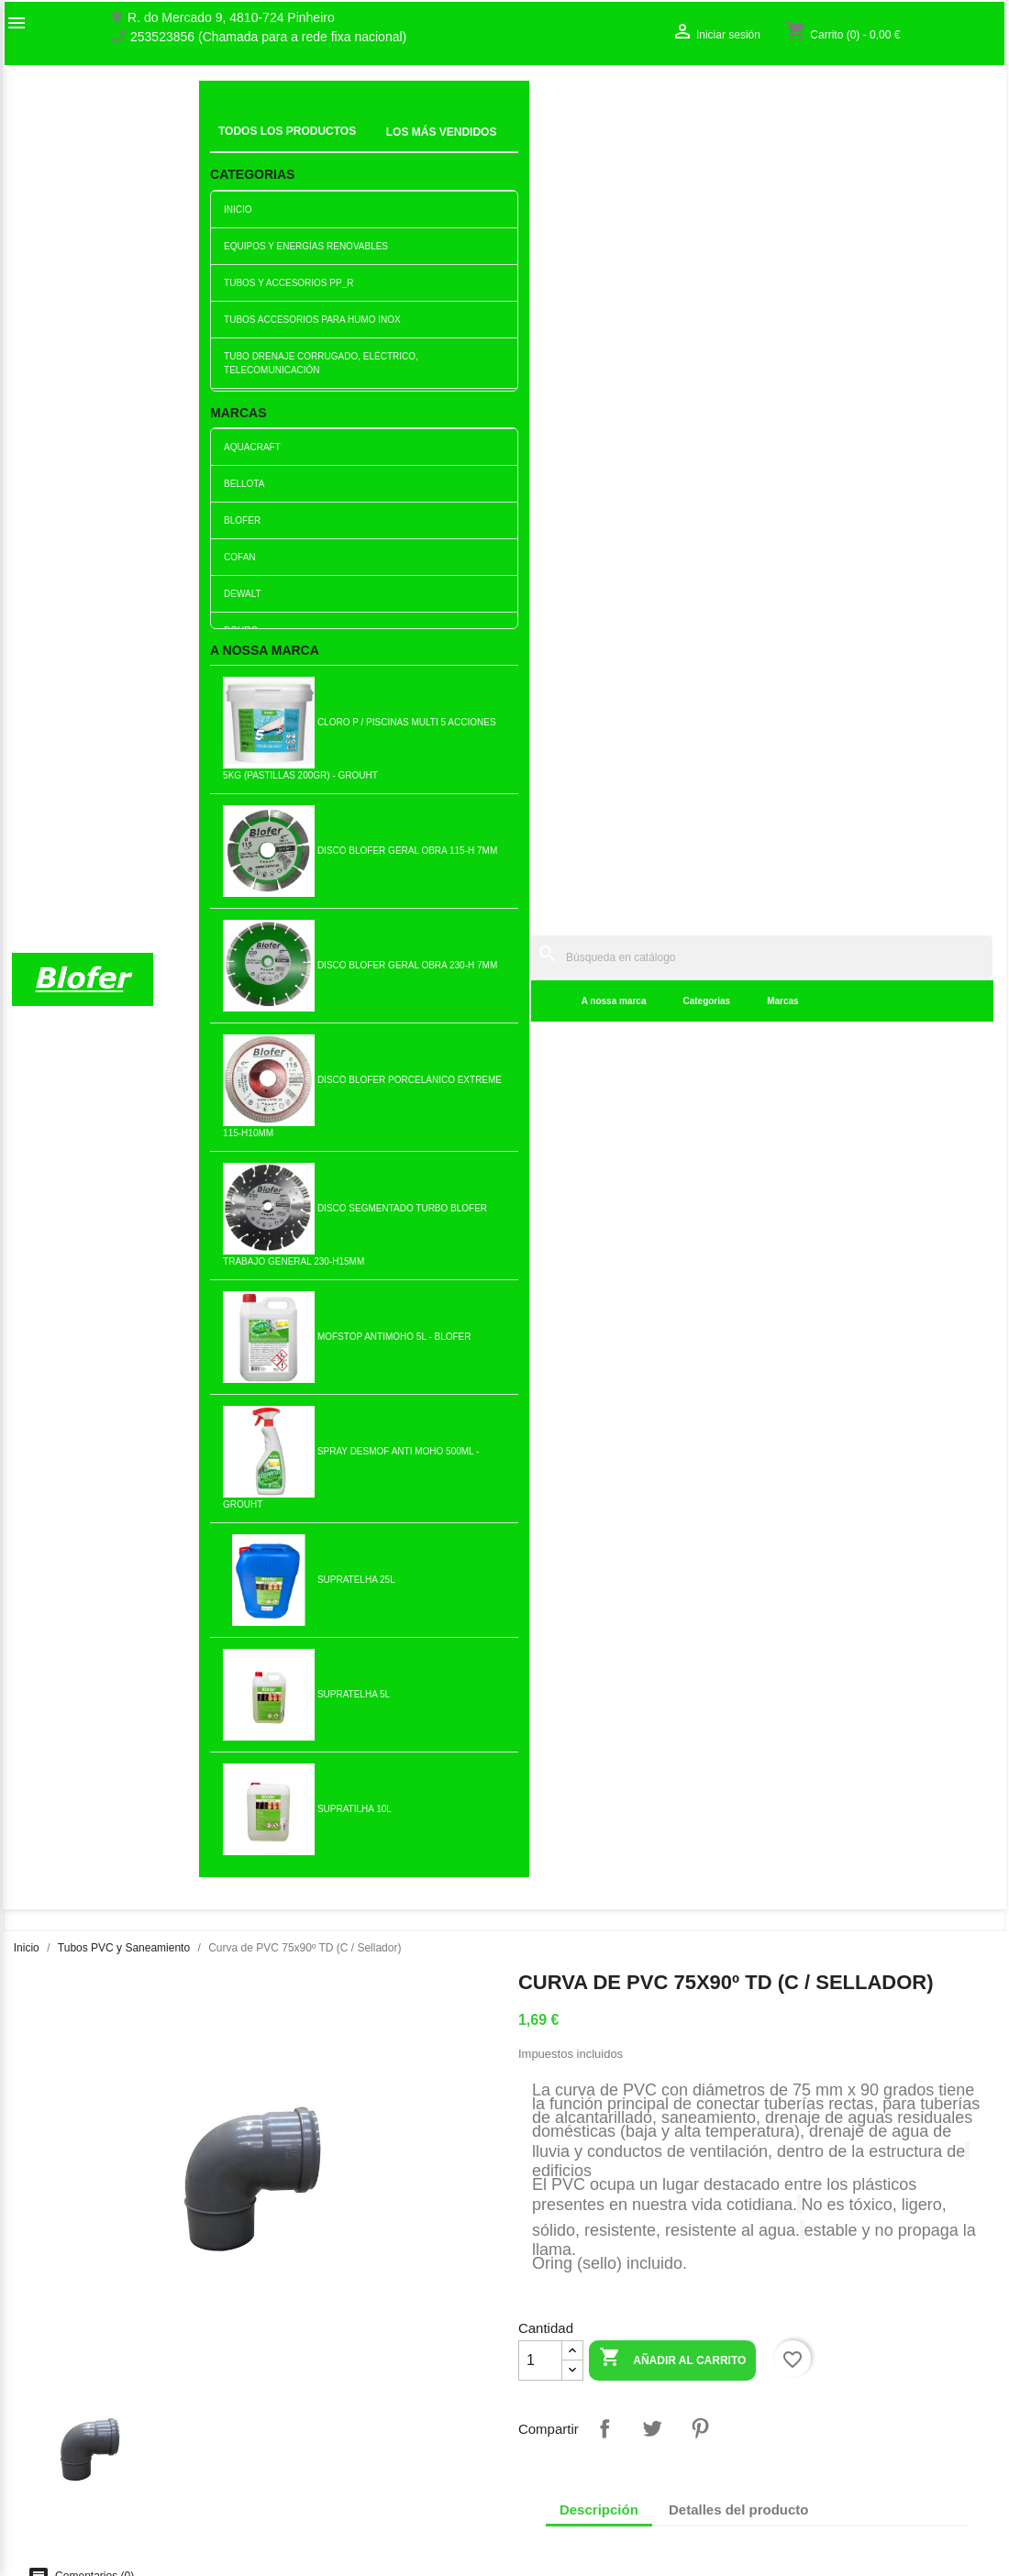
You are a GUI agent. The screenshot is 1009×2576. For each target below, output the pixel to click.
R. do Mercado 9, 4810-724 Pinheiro (231, 18)
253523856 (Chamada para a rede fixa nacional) (268, 37)
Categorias (435, 146)
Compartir (604, 719)
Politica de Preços (316, 2452)
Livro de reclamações (326, 2413)
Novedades (297, 2334)
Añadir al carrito (672, 649)
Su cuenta (813, 2320)
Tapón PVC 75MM (586, 1571)
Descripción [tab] (599, 800)
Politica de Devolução (327, 2490)
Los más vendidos (317, 2353)
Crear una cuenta (820, 2389)
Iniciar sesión (809, 2369)
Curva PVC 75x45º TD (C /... (97, 1273)
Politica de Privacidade (330, 2471)
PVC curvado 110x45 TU (422, 1572)
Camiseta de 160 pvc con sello (586, 1273)
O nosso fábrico (57, 2369)
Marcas (511, 146)
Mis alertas (802, 2408)
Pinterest (700, 719)
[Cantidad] (540, 651)
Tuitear (652, 719)
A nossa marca (341, 146)
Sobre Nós (42, 2350)
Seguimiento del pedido (838, 2350)
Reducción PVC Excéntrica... (96, 1572)
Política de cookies (318, 2510)
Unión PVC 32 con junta (259, 1571)
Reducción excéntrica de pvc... (749, 1273)
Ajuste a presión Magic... (423, 1870)
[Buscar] (624, 102)
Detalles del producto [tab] (739, 800)
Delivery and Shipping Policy (346, 2529)
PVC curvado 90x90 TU (912, 1571)
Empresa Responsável (329, 2433)
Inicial (228, 123)
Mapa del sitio (51, 2408)
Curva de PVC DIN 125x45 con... (586, 1870)
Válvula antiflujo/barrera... (749, 1870)
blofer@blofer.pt (632, 2446)
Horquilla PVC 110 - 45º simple (423, 1273)
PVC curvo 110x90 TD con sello (912, 1273)
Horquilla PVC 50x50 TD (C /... (259, 1273)
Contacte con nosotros (76, 2389)
